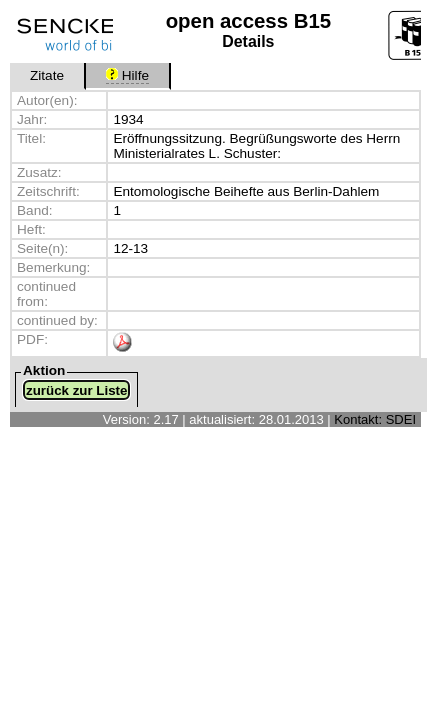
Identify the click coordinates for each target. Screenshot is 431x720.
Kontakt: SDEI (375, 419)
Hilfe (127, 75)
